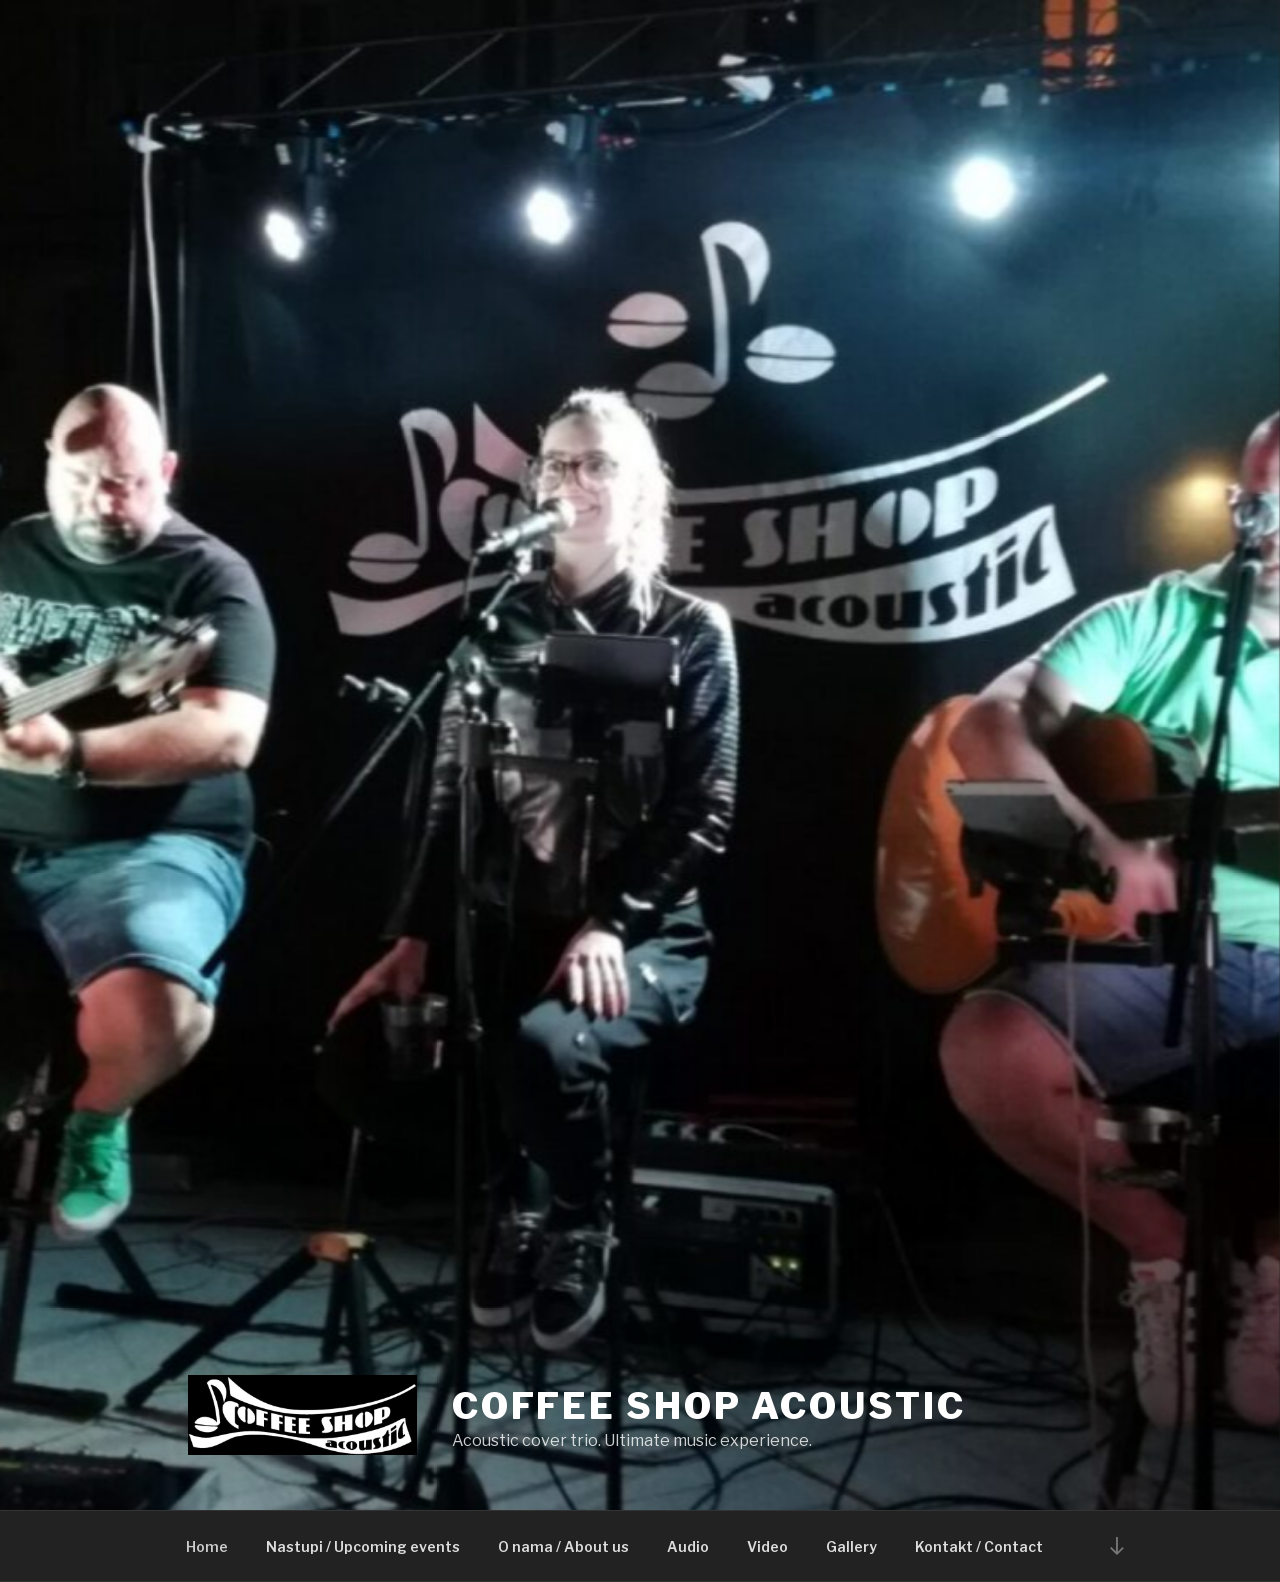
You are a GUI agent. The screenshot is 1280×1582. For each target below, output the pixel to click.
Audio (688, 1546)
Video (767, 1546)
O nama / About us (563, 1546)
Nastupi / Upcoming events (363, 1546)
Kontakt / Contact (979, 1546)
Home (207, 1546)
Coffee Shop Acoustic (709, 1406)
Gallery (851, 1546)
